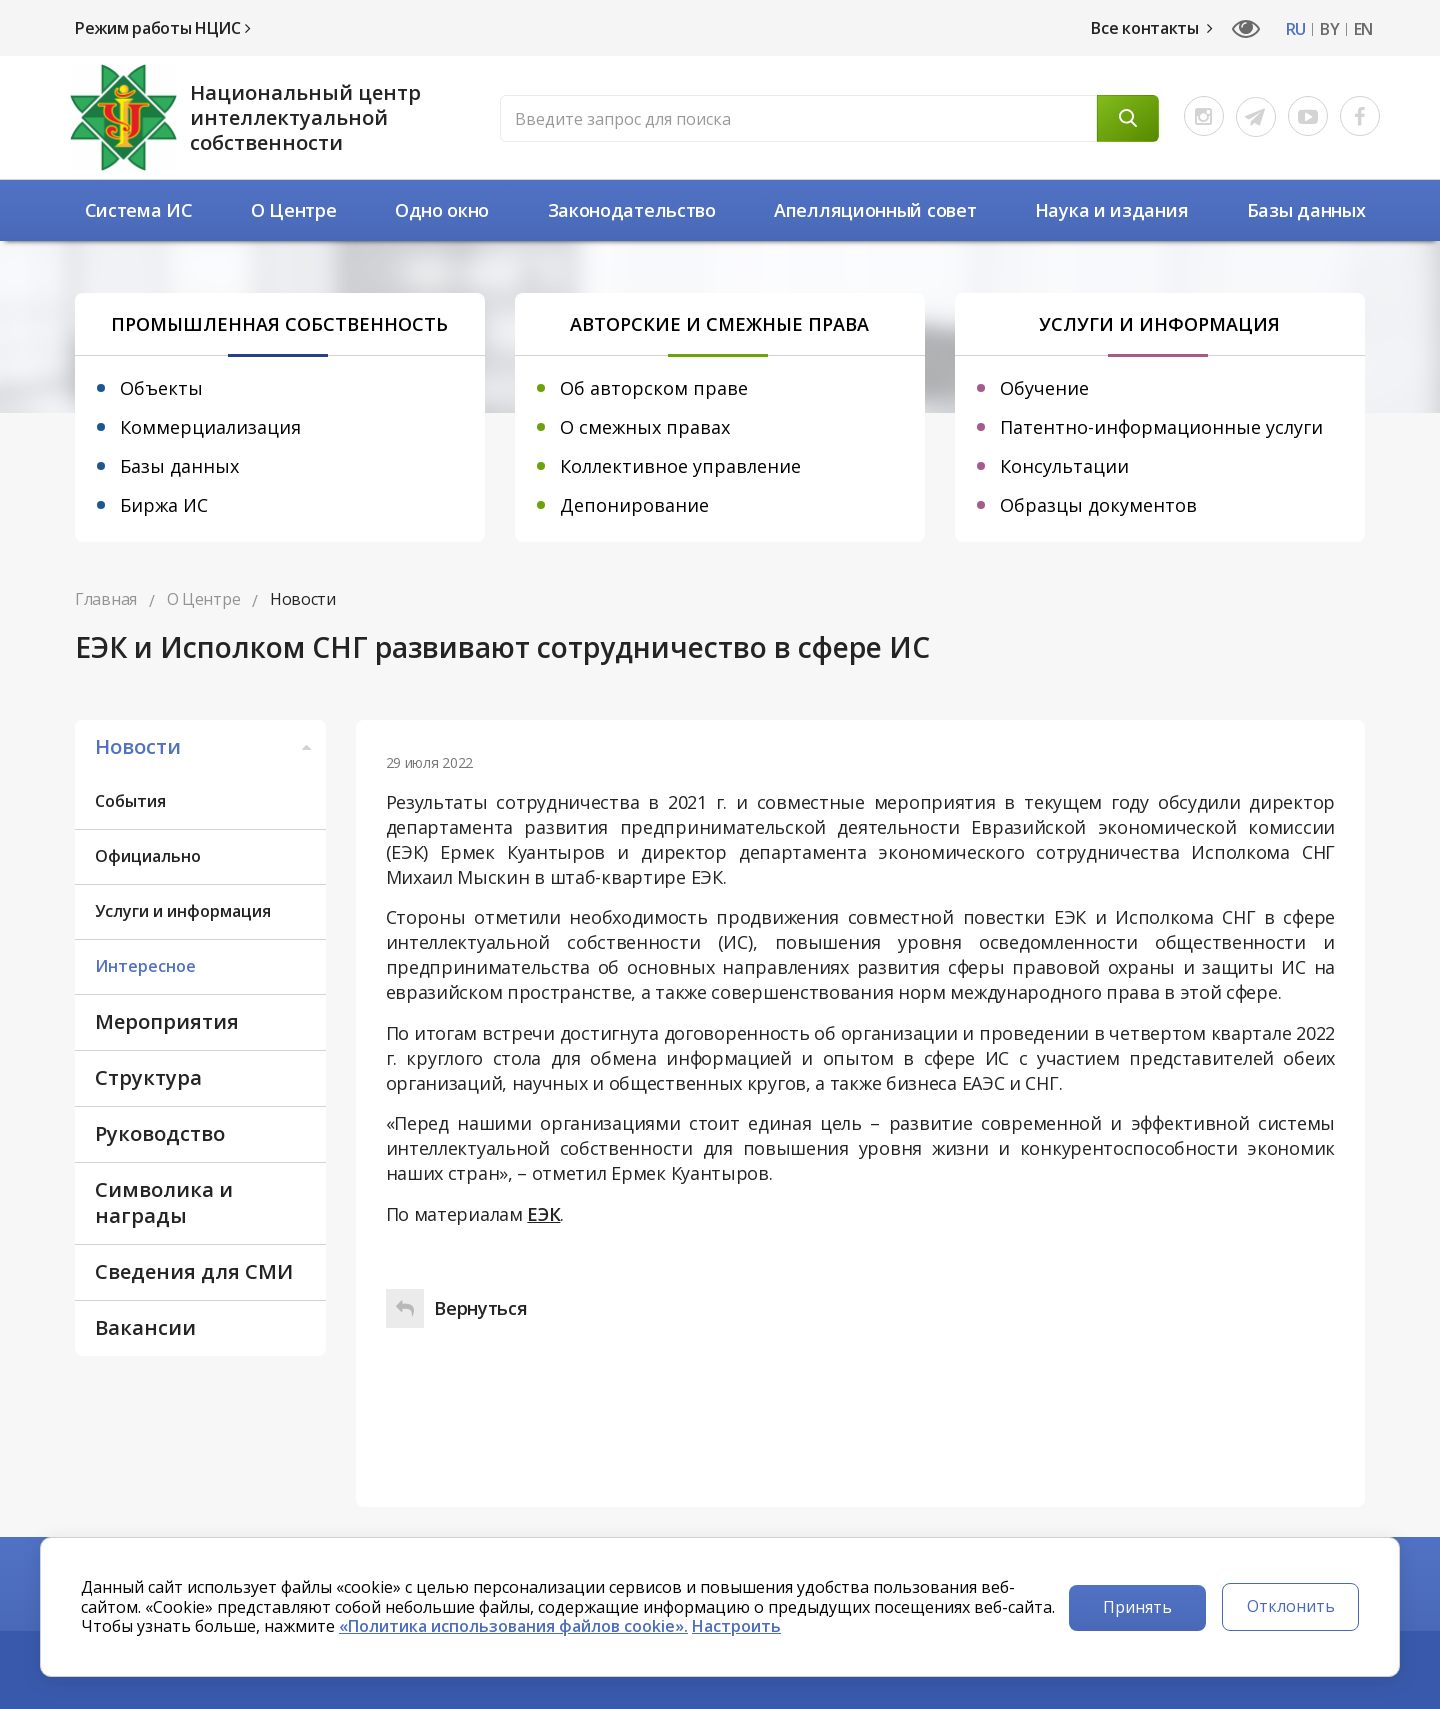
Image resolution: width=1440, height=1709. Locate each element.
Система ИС (139, 210)
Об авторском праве (654, 388)
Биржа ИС (164, 505)
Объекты (161, 388)
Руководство (160, 1133)
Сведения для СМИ (194, 1271)
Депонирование (634, 505)
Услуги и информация (183, 911)
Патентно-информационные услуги (1161, 427)
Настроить (736, 1626)
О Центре (294, 210)
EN (1363, 29)
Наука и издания (1112, 210)
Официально (148, 856)
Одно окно (442, 210)
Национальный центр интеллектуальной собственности (305, 117)
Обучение (1044, 388)
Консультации (1064, 466)
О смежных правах (645, 427)
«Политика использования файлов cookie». (513, 1626)
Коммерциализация (210, 427)
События (130, 801)
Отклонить (1291, 1606)
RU (1296, 29)
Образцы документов (1098, 505)
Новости (205, 746)
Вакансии (145, 1327)
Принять (1137, 1607)
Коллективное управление (680, 466)
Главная (106, 599)
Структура (148, 1077)
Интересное (145, 966)
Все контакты (1152, 28)
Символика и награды (164, 1202)
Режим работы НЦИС (162, 28)
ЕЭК (543, 1214)
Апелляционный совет (875, 210)
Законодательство (632, 210)
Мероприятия (167, 1021)
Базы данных (1306, 210)
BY (1329, 29)
